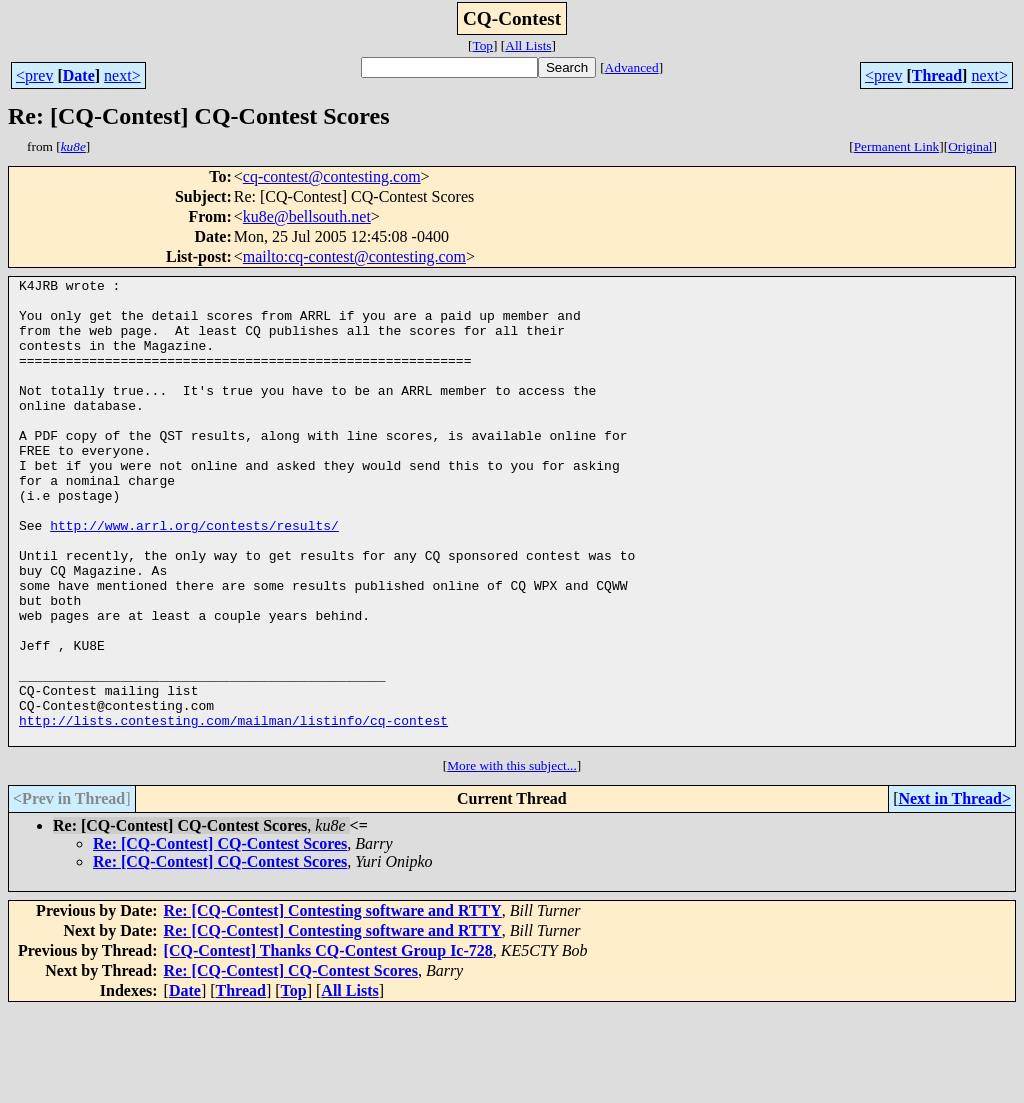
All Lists (528, 45)
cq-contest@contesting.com (332, 176)
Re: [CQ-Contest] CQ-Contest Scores (220, 936)
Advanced (632, 67)
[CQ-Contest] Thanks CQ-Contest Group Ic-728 (328, 1043)
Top (482, 45)
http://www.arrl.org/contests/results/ (194, 576)
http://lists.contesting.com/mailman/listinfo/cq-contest (233, 810)
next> (122, 75)
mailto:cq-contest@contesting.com (354, 256)
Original (970, 146)
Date (79, 75)
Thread (937, 75)
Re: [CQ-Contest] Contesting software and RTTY (333, 1003)
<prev (34, 75)
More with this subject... (512, 858)
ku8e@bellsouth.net (307, 216)
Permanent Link (897, 146)
